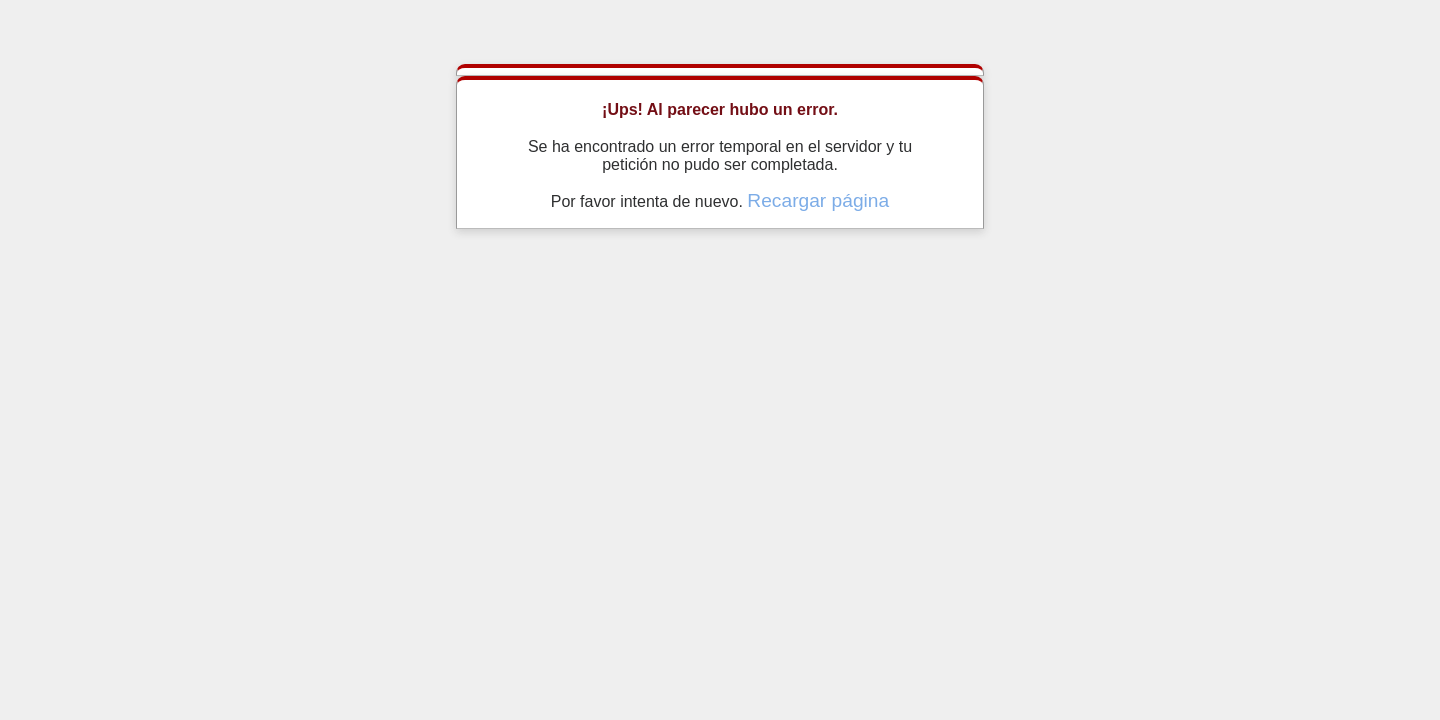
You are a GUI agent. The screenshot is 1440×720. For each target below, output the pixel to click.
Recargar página (818, 200)
